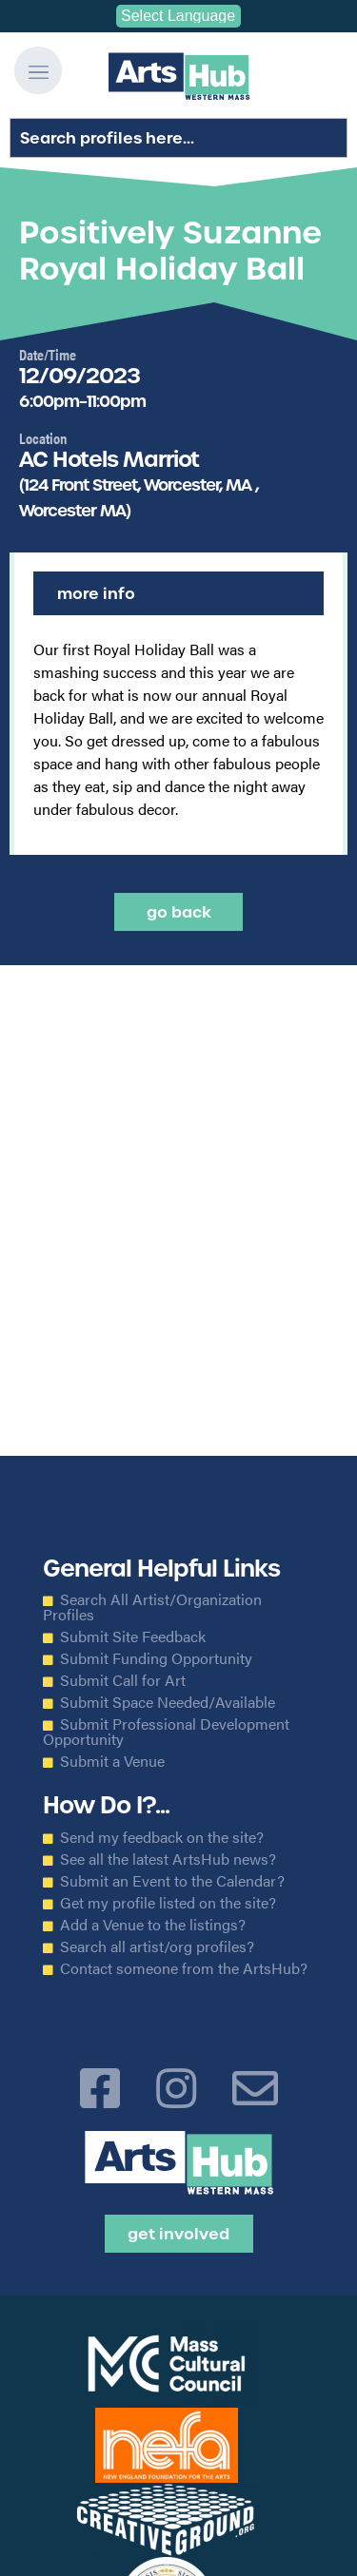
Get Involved (178, 2233)
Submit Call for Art (123, 1680)
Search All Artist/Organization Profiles (152, 1607)
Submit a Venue (112, 1761)
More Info (96, 593)
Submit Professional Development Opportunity (166, 1731)
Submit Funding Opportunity (156, 1658)
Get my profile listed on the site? (168, 1902)
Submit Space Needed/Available (167, 1702)
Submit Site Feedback (133, 1636)
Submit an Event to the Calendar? (172, 1880)
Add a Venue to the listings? (153, 1924)
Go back (179, 911)
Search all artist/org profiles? (157, 1946)
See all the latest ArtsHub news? (168, 1859)
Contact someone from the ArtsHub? (183, 1968)
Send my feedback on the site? (162, 1837)
